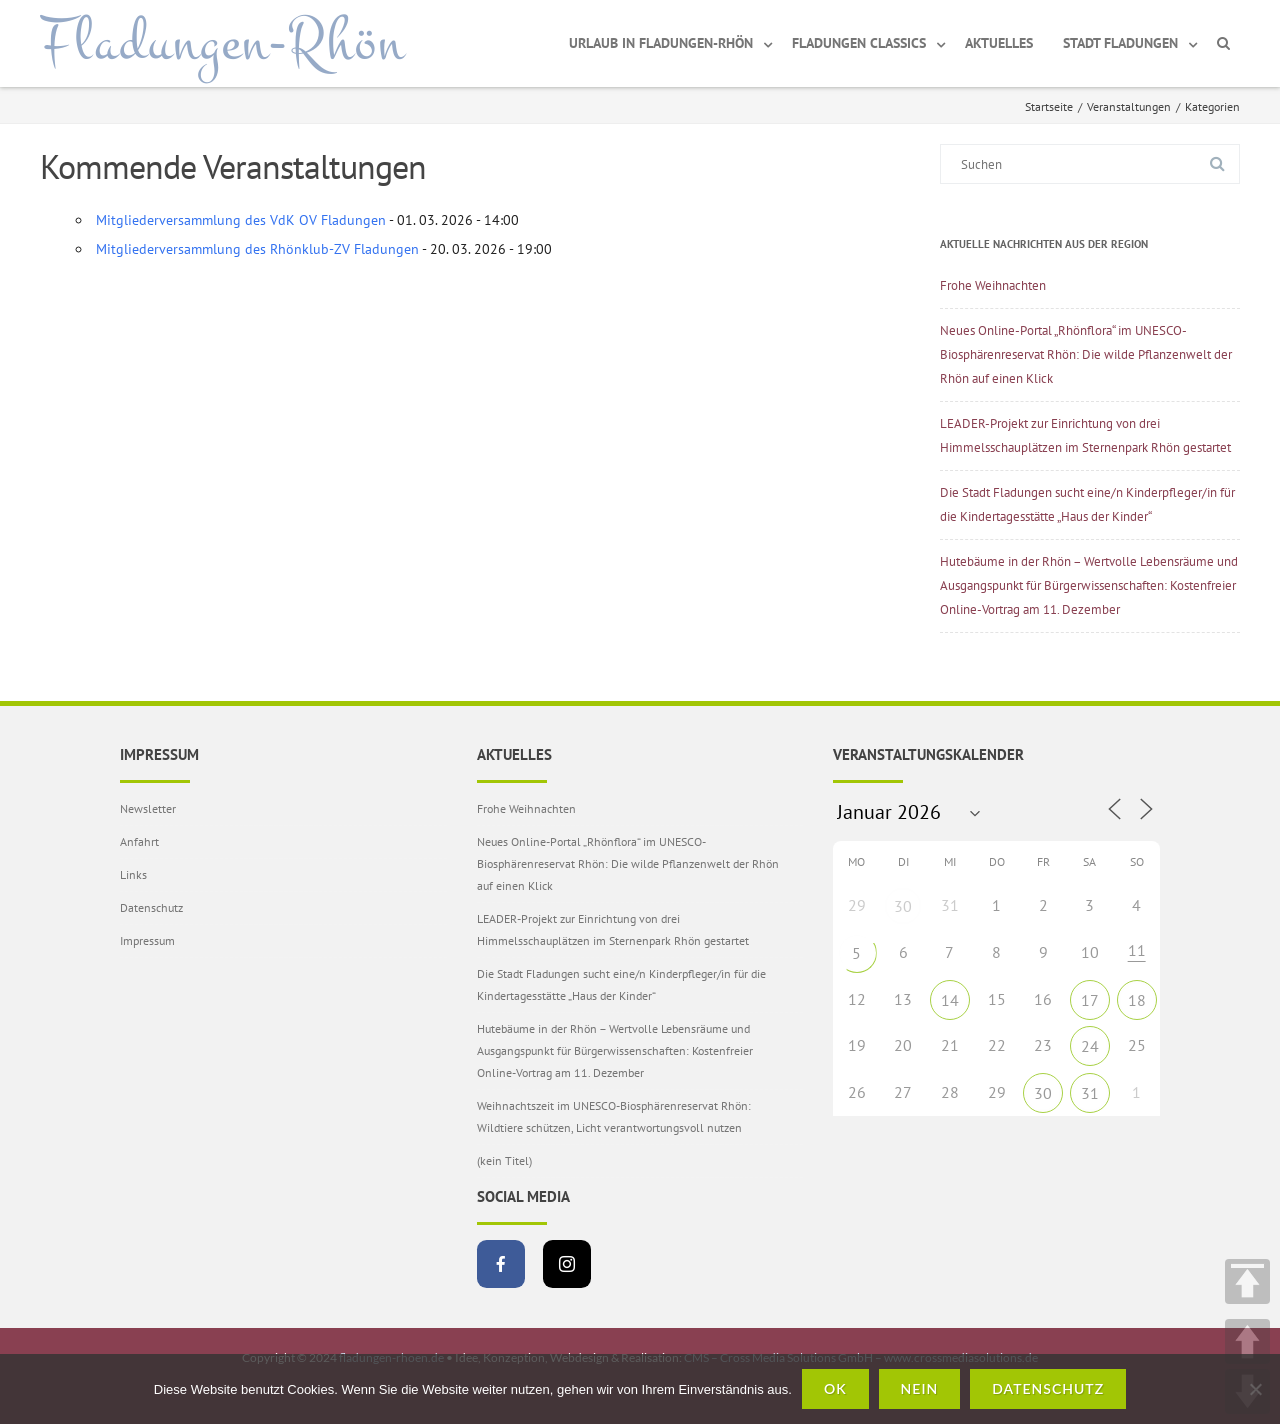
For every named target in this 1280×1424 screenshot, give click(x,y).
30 (903, 906)
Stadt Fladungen (1120, 43)
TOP (1247, 1281)
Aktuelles (999, 43)
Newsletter (148, 808)
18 (1137, 1000)
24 (1090, 1046)
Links (133, 874)
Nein (920, 1388)
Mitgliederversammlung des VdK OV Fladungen (241, 220)
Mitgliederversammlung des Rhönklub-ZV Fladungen (257, 249)
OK (835, 1388)
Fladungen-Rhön (222, 43)
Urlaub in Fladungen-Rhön (661, 43)
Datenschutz (151, 907)
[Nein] (1255, 1389)
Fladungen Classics (859, 43)
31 (1090, 1093)
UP (1247, 1341)
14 (950, 1000)
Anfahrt (139, 841)
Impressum (147, 940)
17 (1090, 1000)
